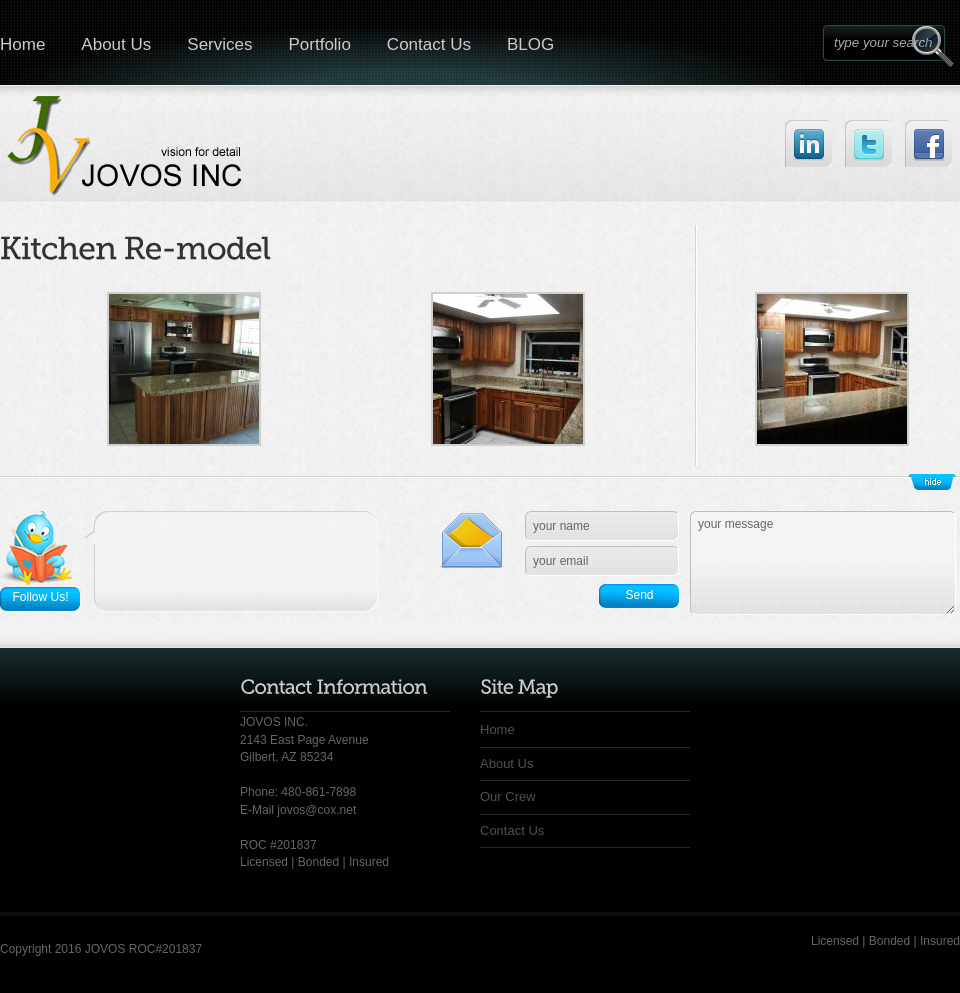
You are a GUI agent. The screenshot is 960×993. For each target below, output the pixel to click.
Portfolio (319, 44)
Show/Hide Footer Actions (932, 482)
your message (823, 563)
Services (219, 44)
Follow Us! (40, 597)
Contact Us (429, 44)
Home (497, 729)
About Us (116, 44)
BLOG (530, 44)
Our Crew (508, 796)
